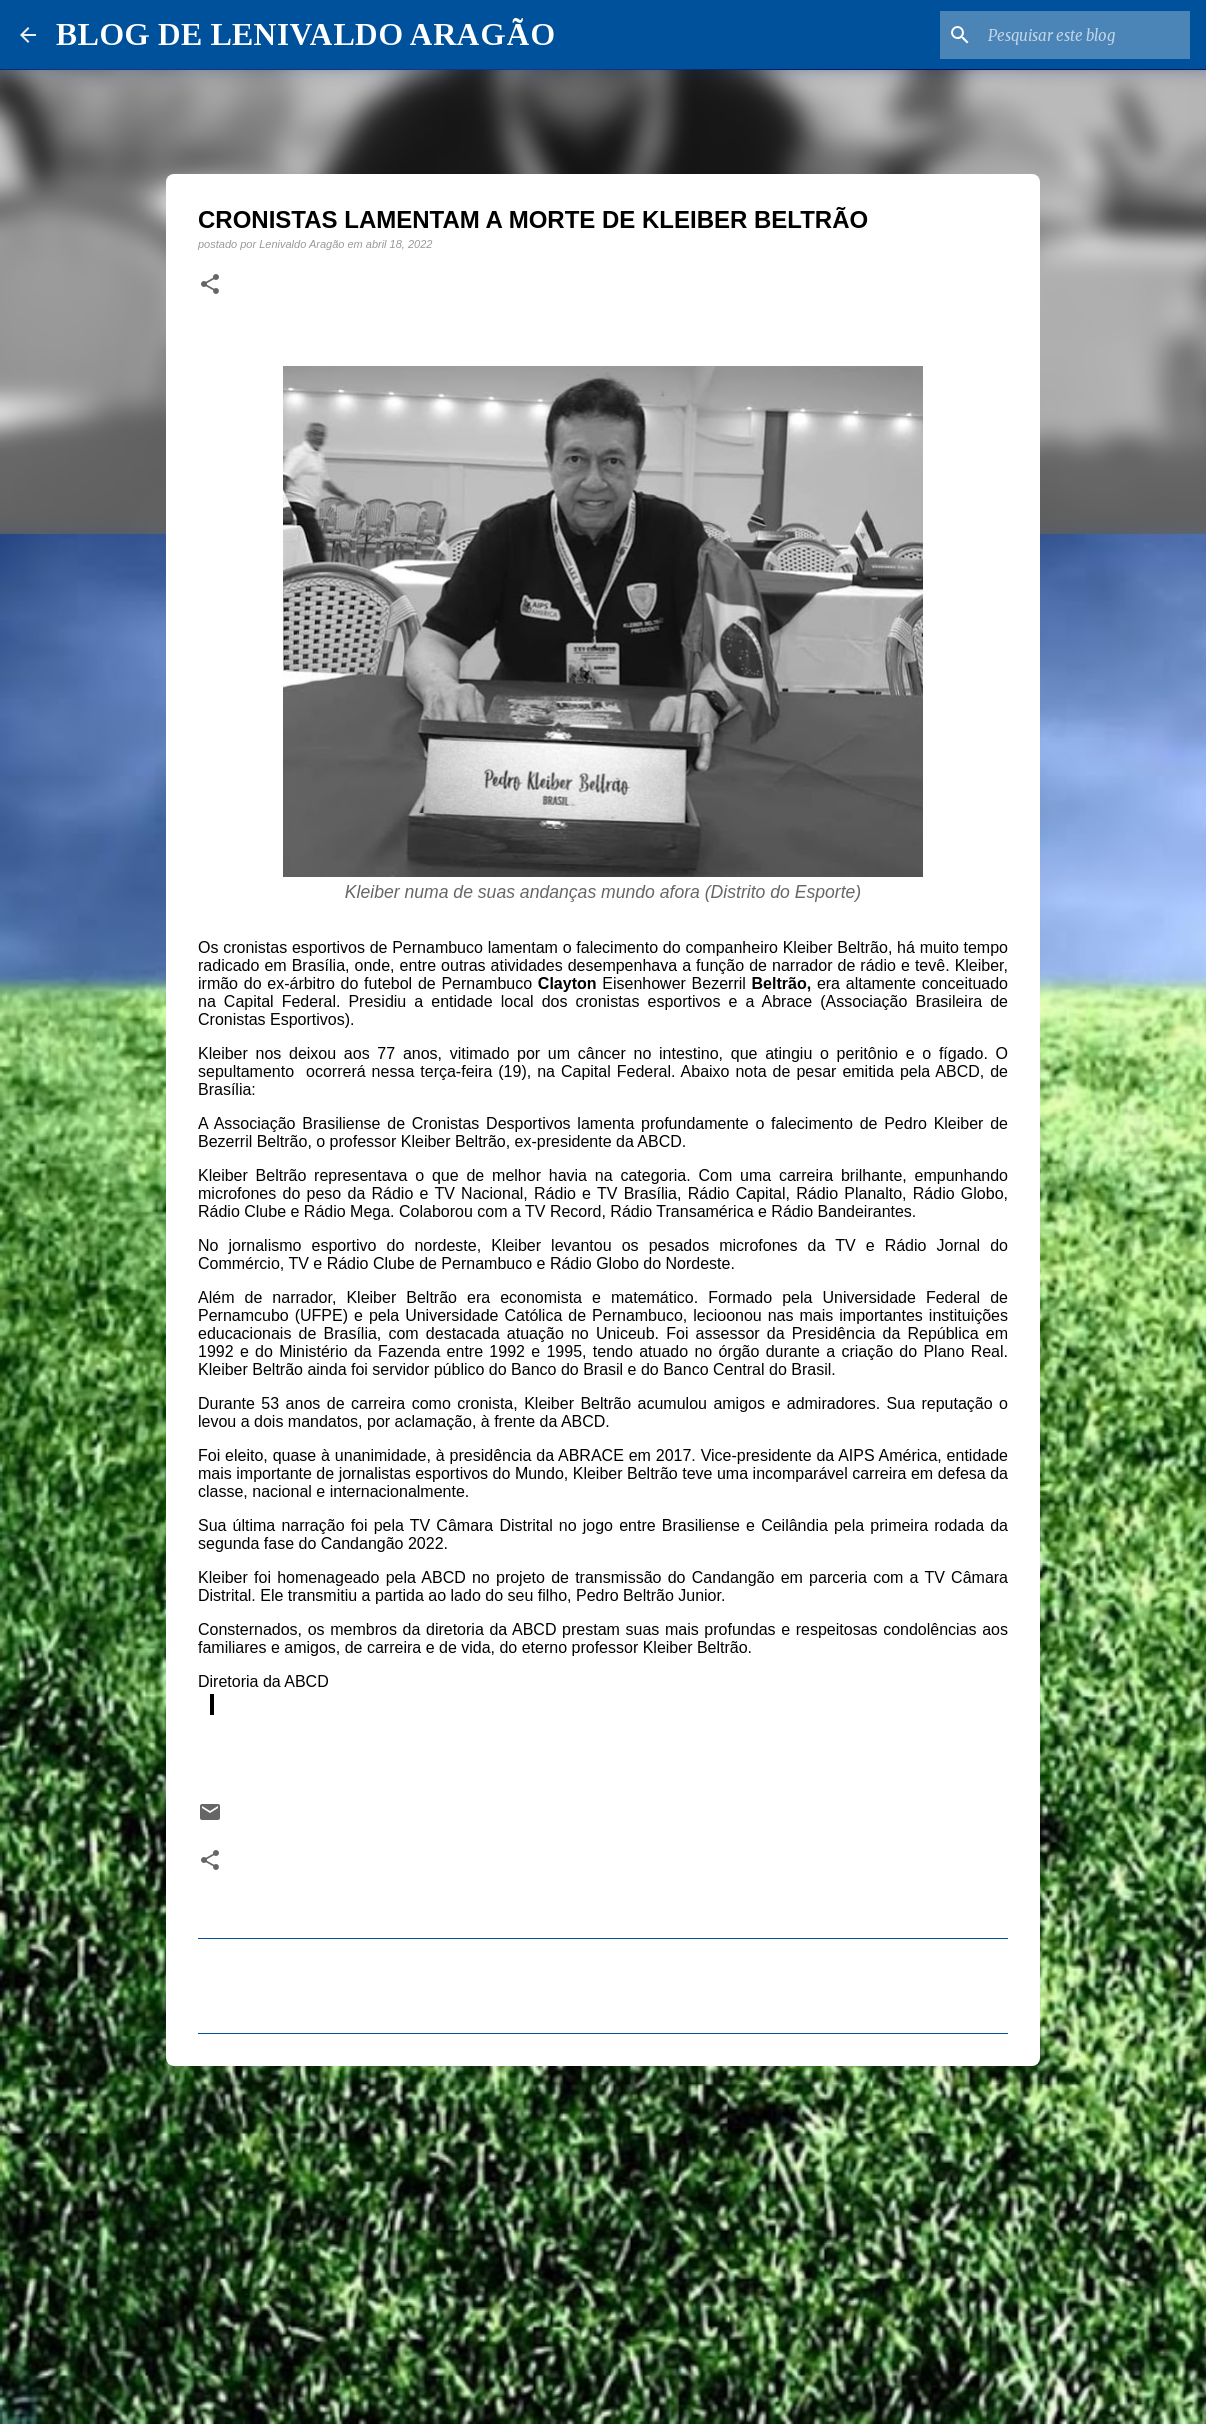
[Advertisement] (603, 2236)
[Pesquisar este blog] (1085, 35)
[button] (210, 285)
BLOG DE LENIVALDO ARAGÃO (305, 34)
